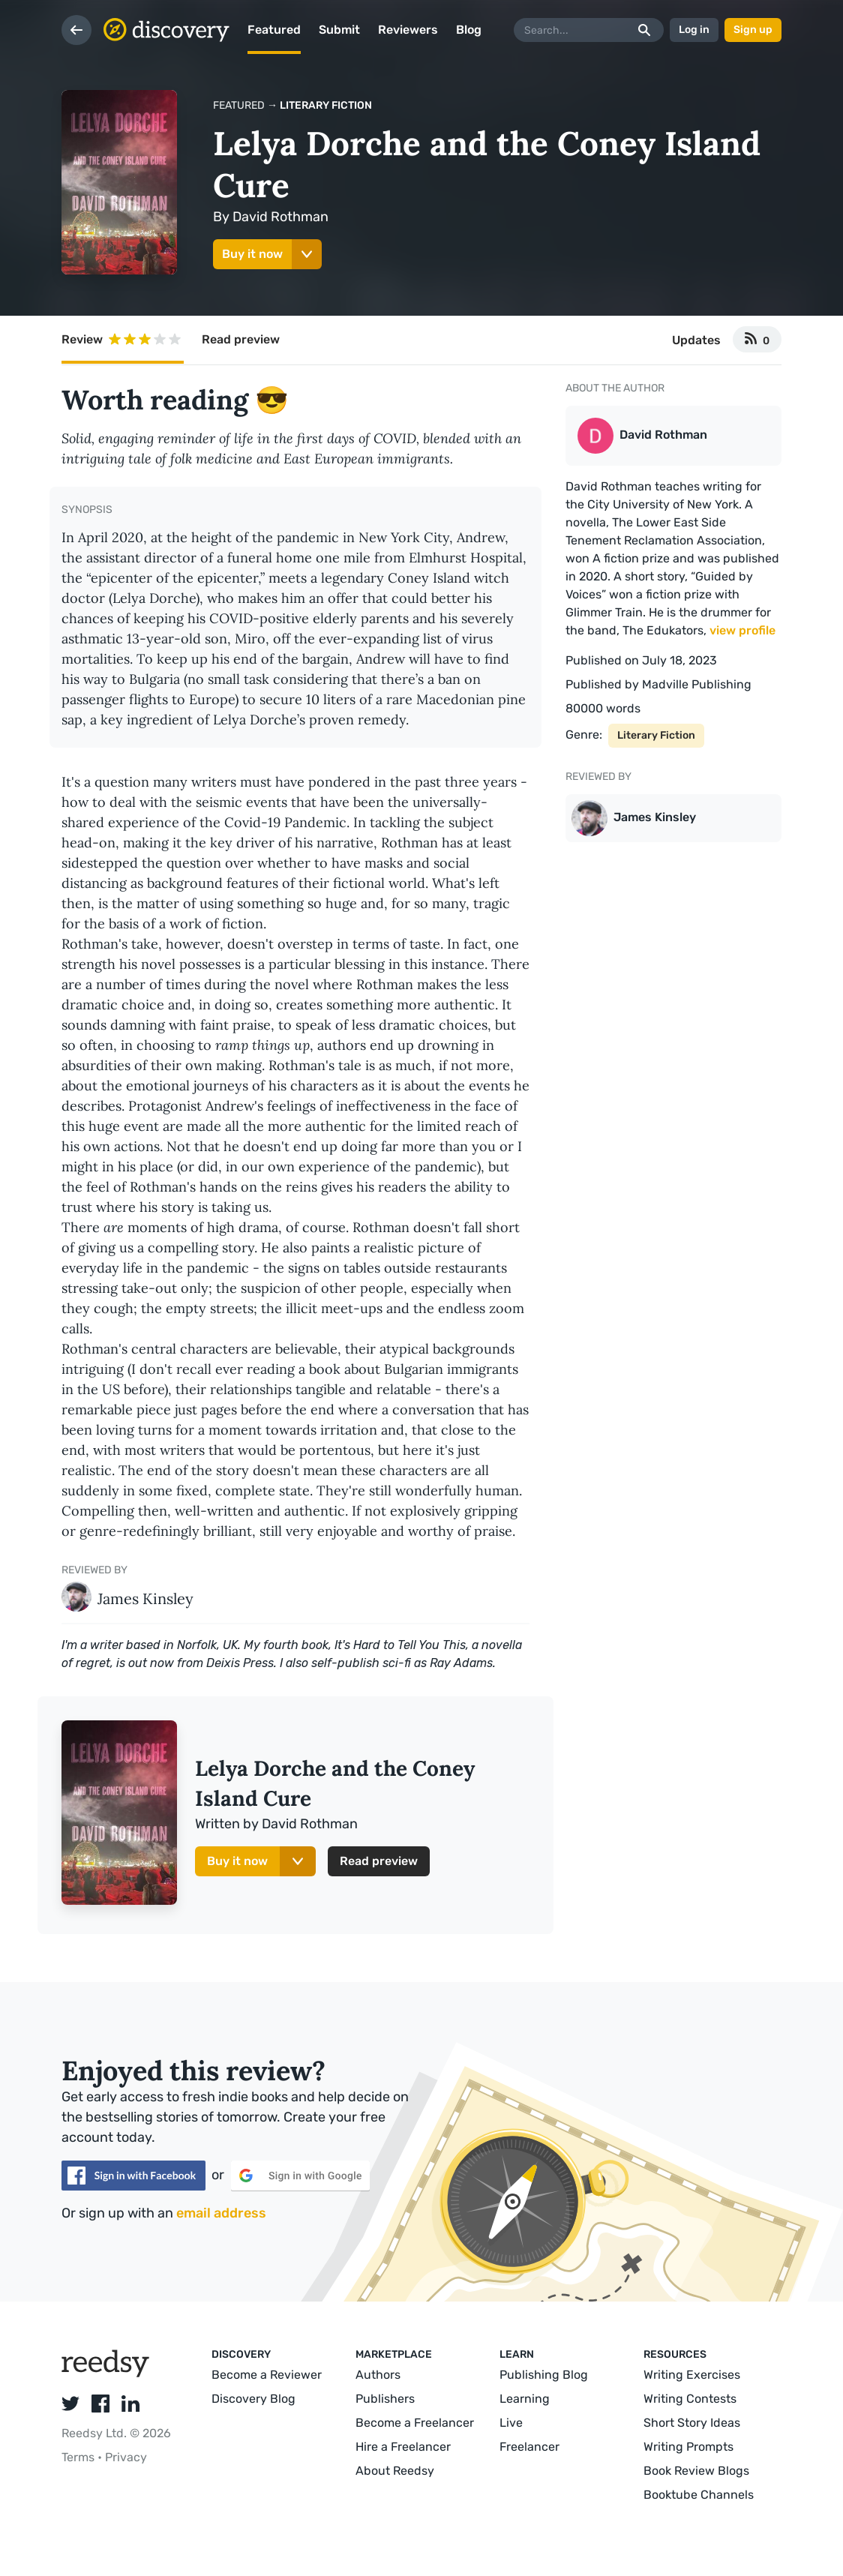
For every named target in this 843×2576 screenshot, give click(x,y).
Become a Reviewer (267, 2375)
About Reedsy (395, 2471)
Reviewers (408, 29)
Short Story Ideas (692, 2423)
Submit (339, 29)
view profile (743, 630)
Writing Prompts (689, 2447)
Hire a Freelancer (403, 2447)
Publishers (385, 2399)
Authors (378, 2375)
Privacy (126, 2457)
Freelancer (530, 2447)
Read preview (241, 339)
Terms (80, 2457)
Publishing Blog (544, 2375)
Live (511, 2423)
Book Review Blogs (696, 2471)
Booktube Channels (699, 2495)
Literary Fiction (326, 105)
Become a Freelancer (415, 2423)
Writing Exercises (692, 2375)
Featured (274, 29)
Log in (694, 29)
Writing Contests (690, 2399)
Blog (469, 29)
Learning (525, 2399)
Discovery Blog (254, 2399)
